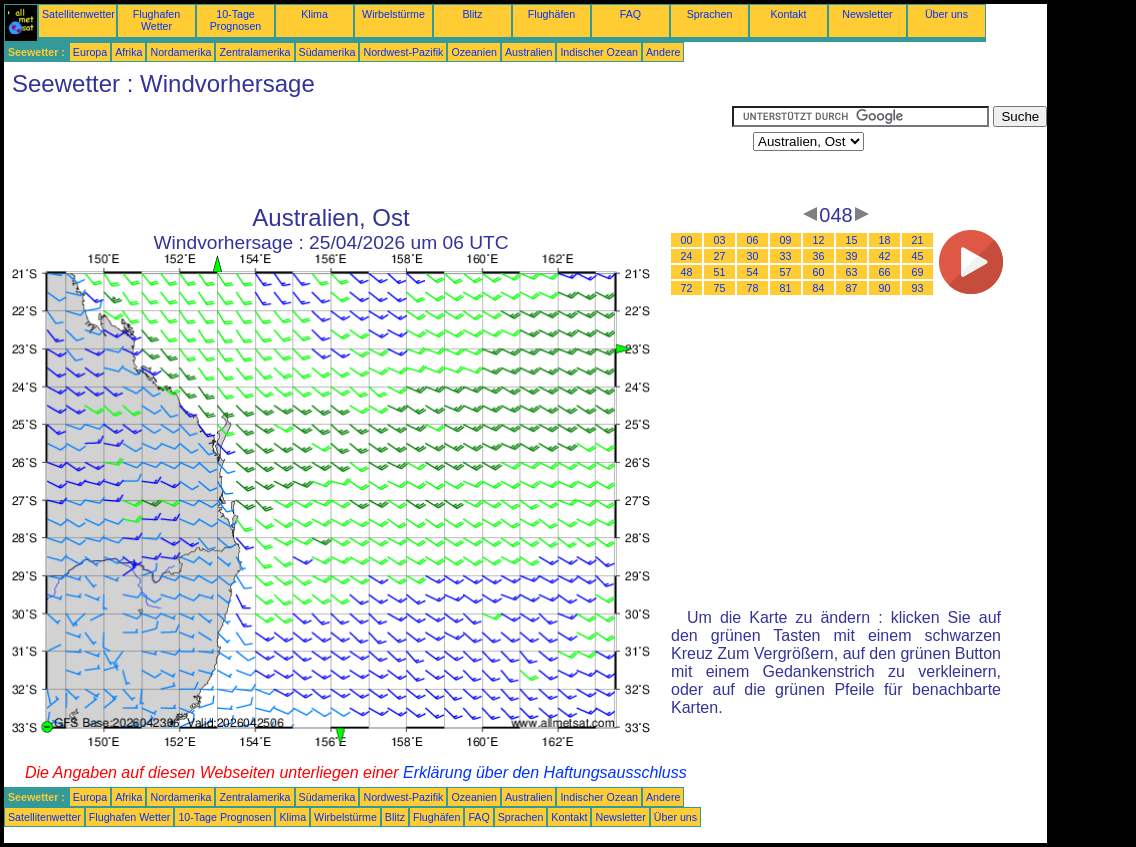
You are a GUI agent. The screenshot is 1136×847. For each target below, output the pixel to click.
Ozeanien (474, 52)
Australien (528, 52)
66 (885, 272)
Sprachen (710, 14)
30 (753, 256)
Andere (663, 52)
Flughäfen (551, 14)
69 (918, 272)
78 (753, 288)
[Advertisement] (368, 151)
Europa (90, 52)
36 (819, 256)
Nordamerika (180, 52)
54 (753, 272)
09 (786, 240)
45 (918, 256)
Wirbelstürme (393, 14)
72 (687, 288)
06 (753, 240)
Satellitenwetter (78, 14)
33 (786, 256)
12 (819, 240)
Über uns (946, 14)
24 (687, 256)
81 (786, 288)
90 (885, 288)
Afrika (128, 52)
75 (720, 288)
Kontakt (788, 14)
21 (918, 240)
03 (720, 240)
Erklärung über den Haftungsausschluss (545, 772)
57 (786, 272)
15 (852, 240)
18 (885, 240)
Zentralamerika (254, 52)
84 (819, 288)
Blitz (472, 14)
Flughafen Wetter (156, 20)
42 (885, 256)
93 (918, 288)
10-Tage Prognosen (236, 20)
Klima (314, 14)
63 (852, 272)
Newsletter (867, 14)
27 (720, 256)
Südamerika (327, 52)
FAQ (630, 14)
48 (687, 272)
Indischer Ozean (599, 52)
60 (819, 272)
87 (852, 288)
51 (720, 272)
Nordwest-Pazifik (403, 52)
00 (687, 240)
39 (852, 256)
